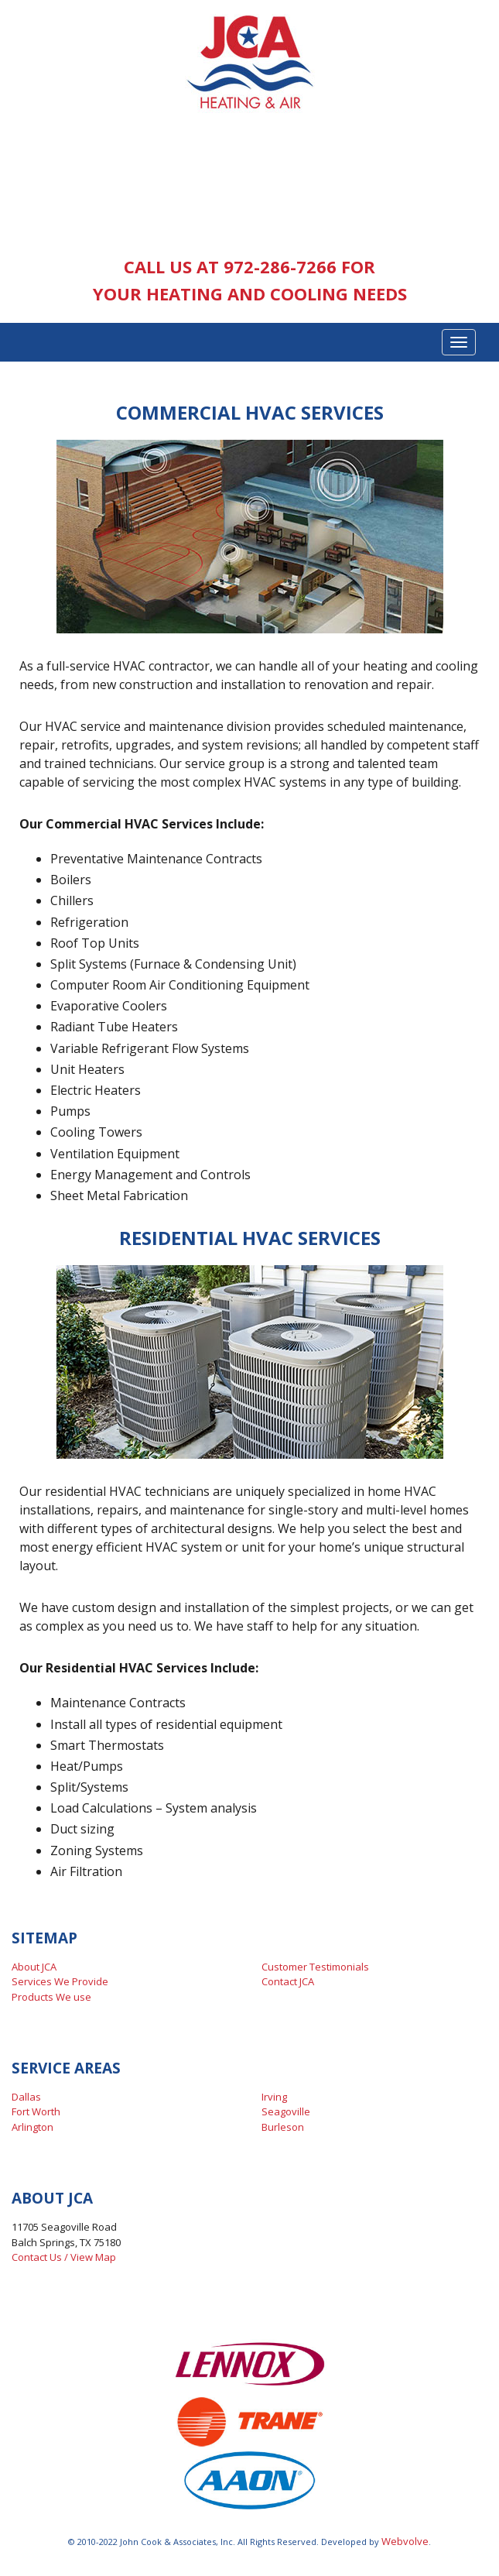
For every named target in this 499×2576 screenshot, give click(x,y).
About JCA (34, 1967)
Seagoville (285, 2111)
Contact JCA (287, 1981)
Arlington (32, 2127)
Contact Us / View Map (64, 2257)
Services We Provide (60, 1981)
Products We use (51, 1997)
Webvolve (405, 2541)
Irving (274, 2097)
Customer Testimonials (315, 1967)
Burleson (282, 2127)
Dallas (26, 2097)
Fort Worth (36, 2111)
